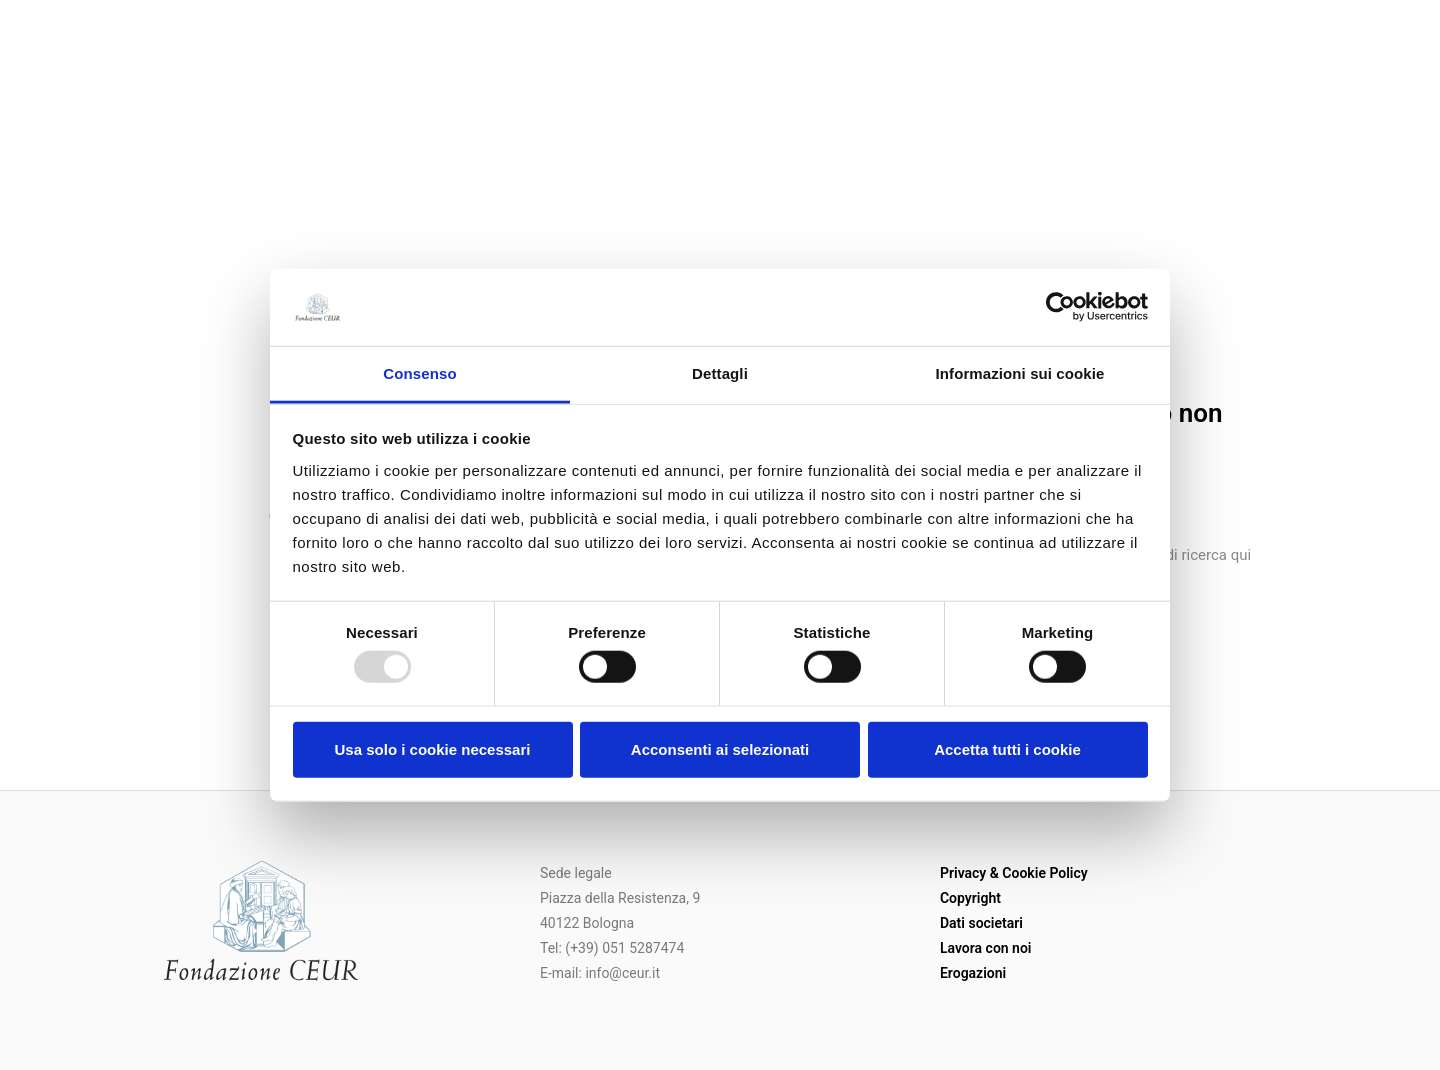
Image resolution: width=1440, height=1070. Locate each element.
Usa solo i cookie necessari (433, 748)
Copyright (970, 898)
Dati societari (981, 923)
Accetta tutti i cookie (1007, 748)
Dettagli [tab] (720, 373)
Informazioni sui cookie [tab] (1020, 373)
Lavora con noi (986, 948)
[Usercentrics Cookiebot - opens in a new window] (1060, 307)
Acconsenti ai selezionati (720, 748)
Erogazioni (973, 973)
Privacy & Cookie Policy (1014, 873)
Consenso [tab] (419, 373)
